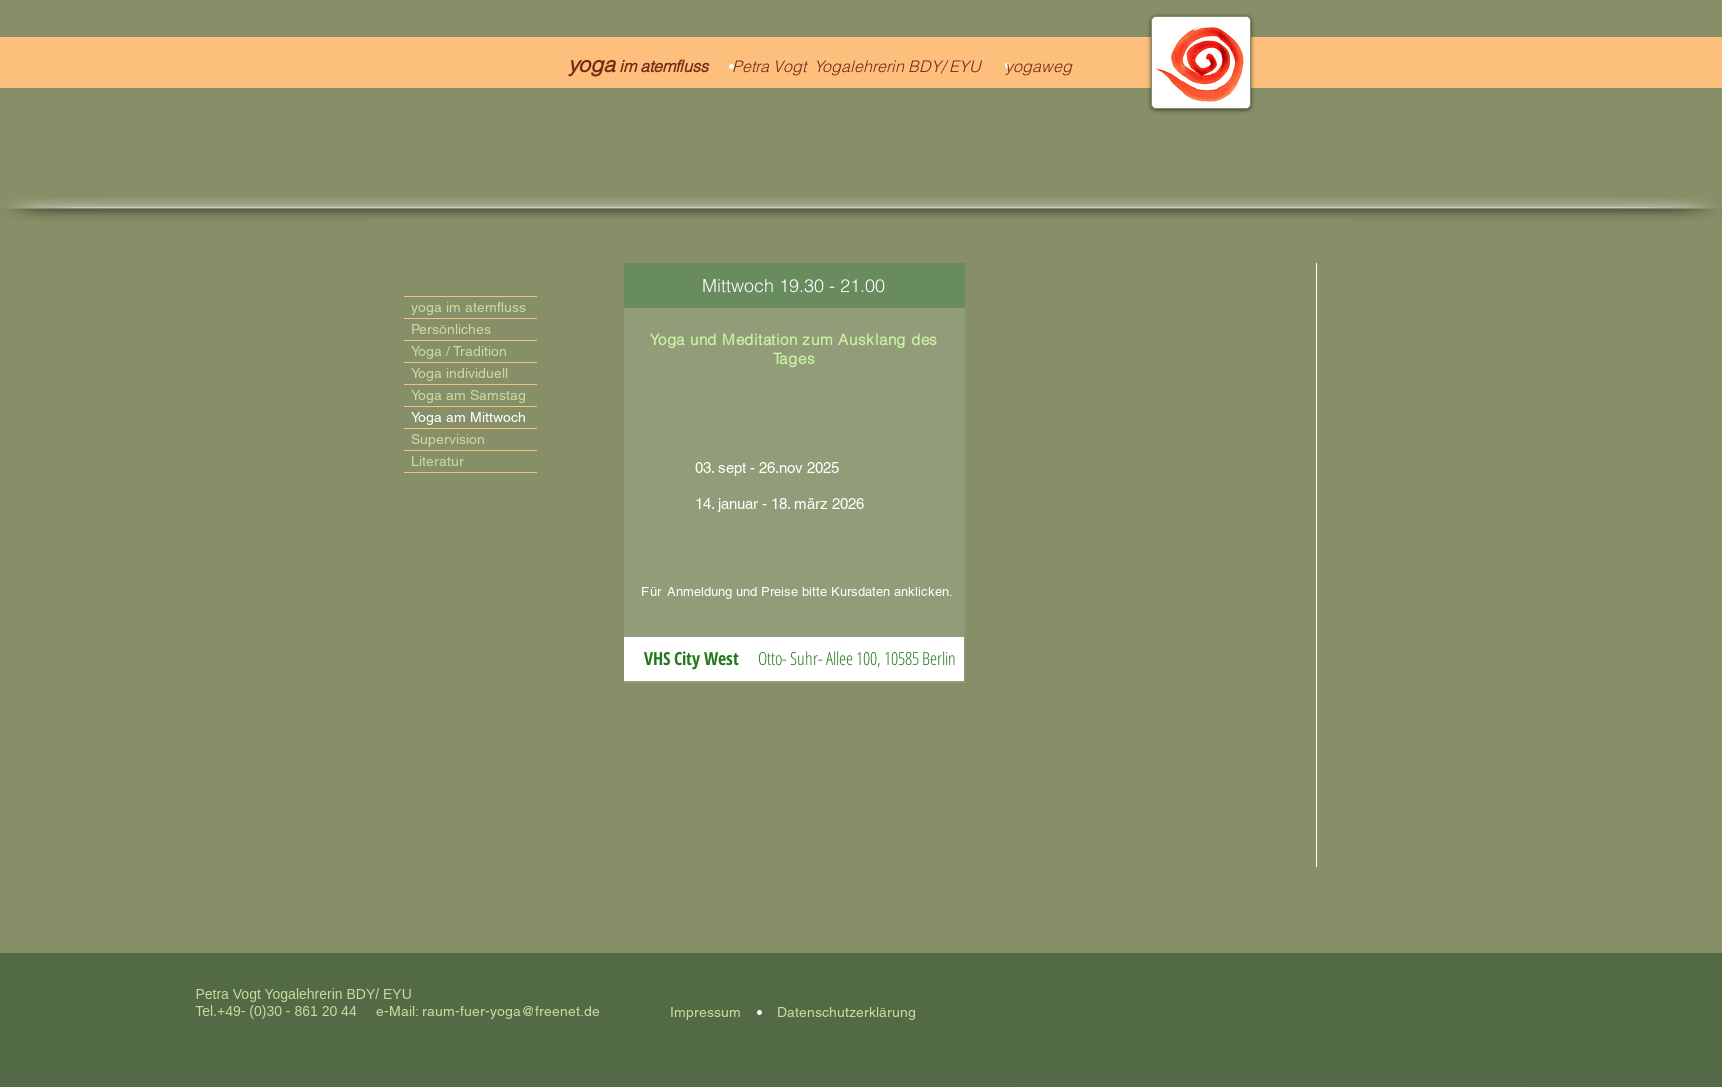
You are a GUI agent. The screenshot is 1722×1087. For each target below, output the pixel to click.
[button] (691, 659)
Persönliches (451, 329)
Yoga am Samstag (468, 395)
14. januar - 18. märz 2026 (777, 503)
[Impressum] (705, 1012)
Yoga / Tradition (459, 351)
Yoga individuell (459, 373)
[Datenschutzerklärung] (846, 1012)
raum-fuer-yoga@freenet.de (511, 1011)
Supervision (448, 439)
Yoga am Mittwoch (468, 417)
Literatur (437, 461)
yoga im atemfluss (468, 307)
